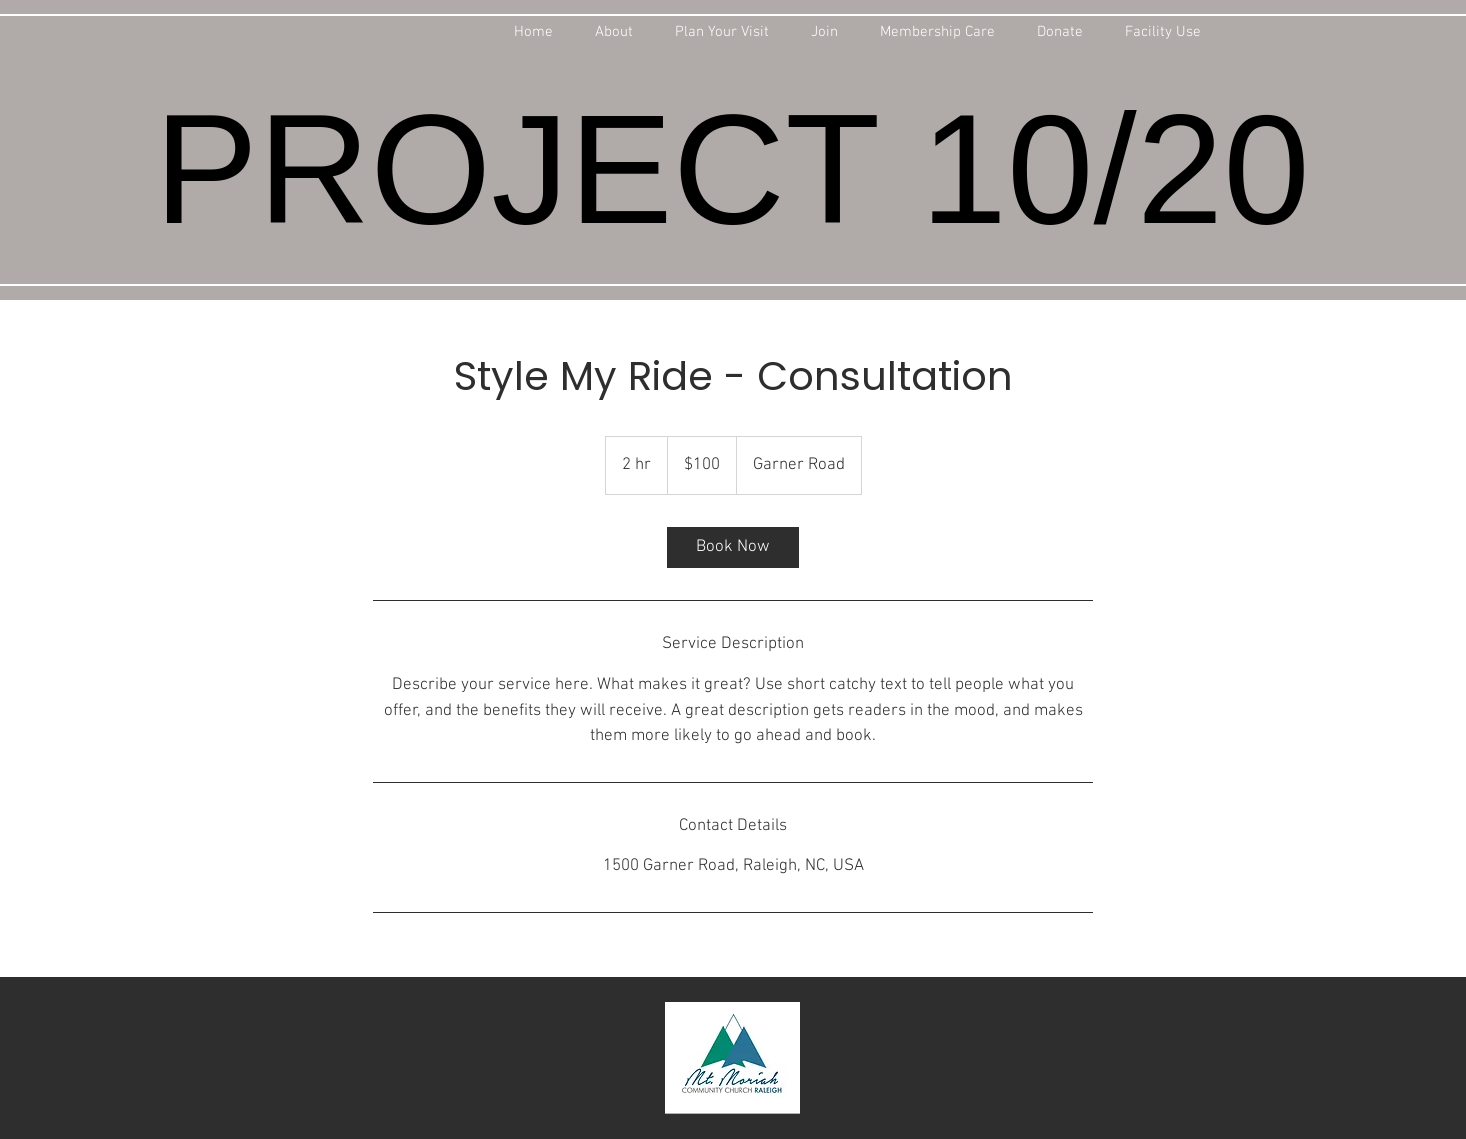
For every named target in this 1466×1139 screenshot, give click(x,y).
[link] (733, 547)
